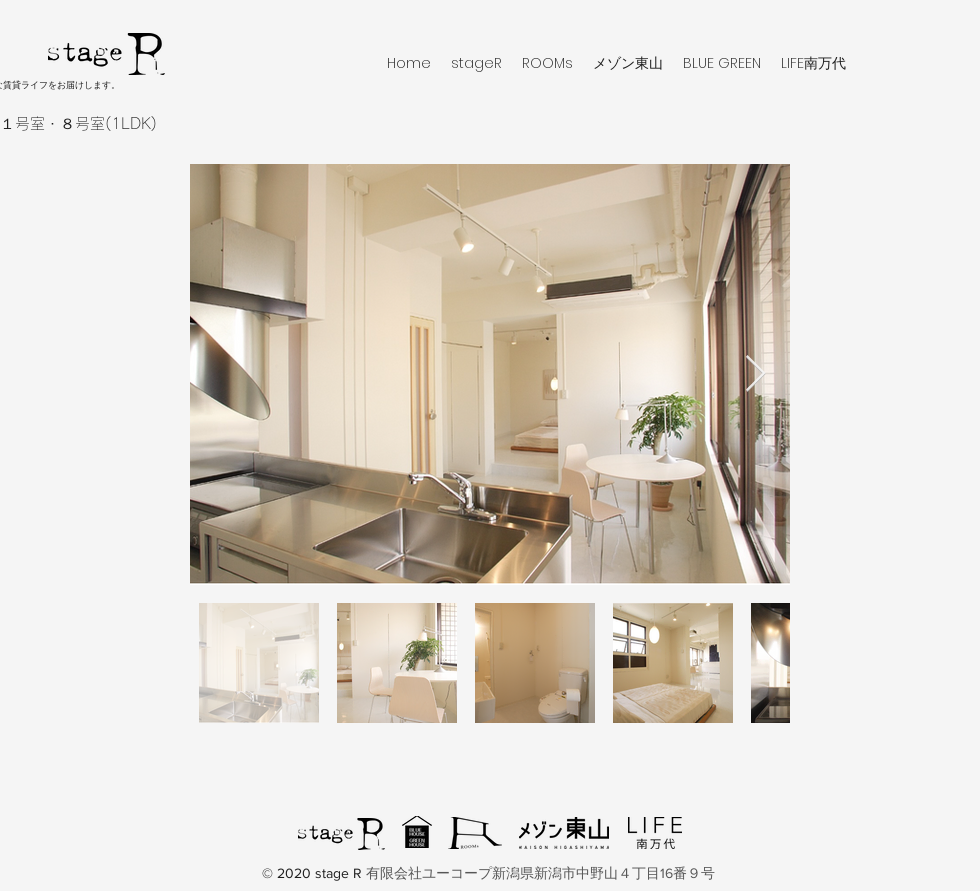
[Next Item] (755, 374)
